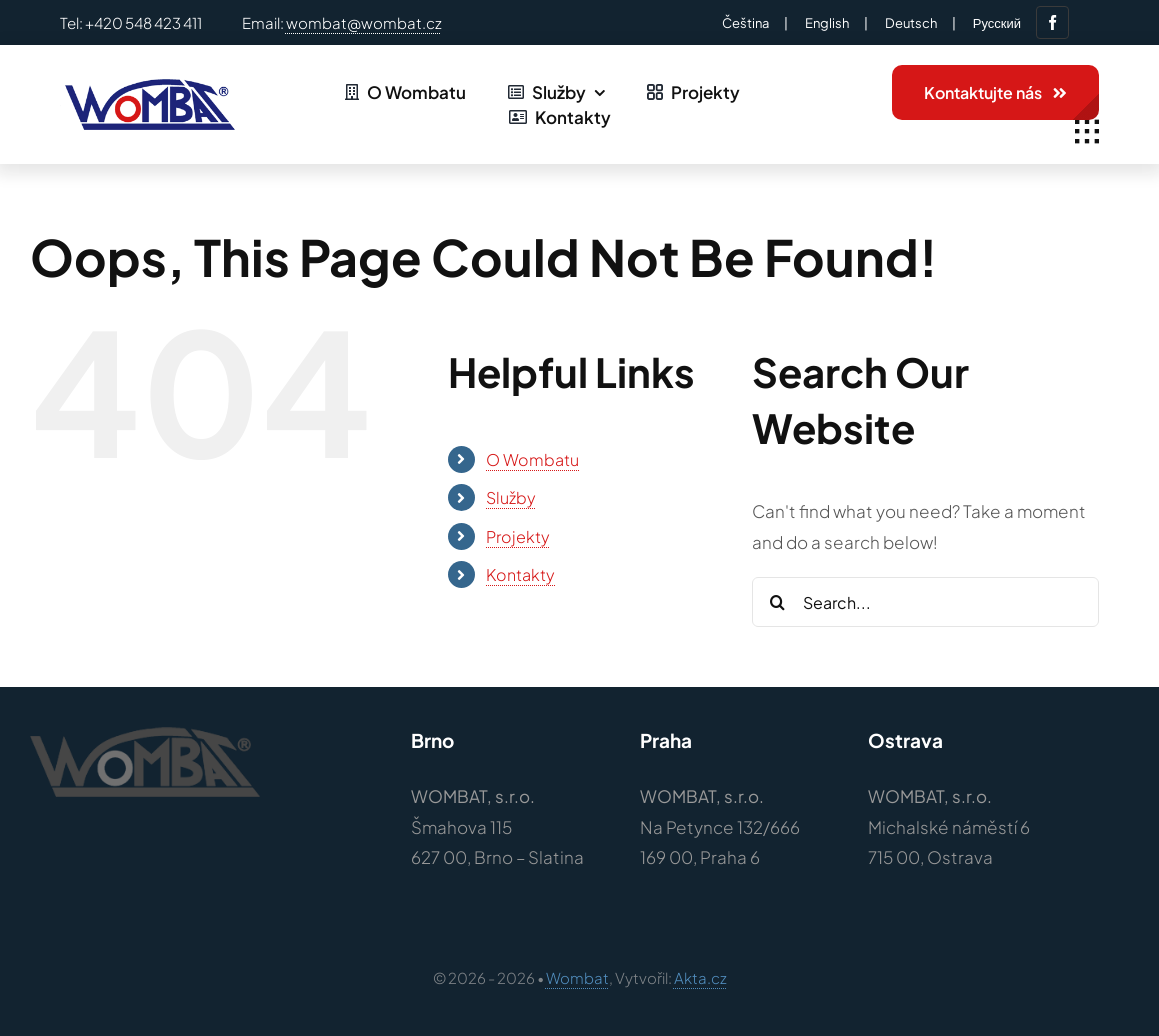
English (827, 23)
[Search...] (925, 602)
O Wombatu (532, 459)
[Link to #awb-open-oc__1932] (1087, 132)
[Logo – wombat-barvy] (147, 87)
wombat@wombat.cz (364, 22)
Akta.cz (700, 977)
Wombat (577, 977)
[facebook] (1052, 22)
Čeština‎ (745, 23)
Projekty (518, 536)
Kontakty (520, 574)
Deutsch (911, 23)
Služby (511, 497)
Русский (997, 23)
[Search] (777, 602)
